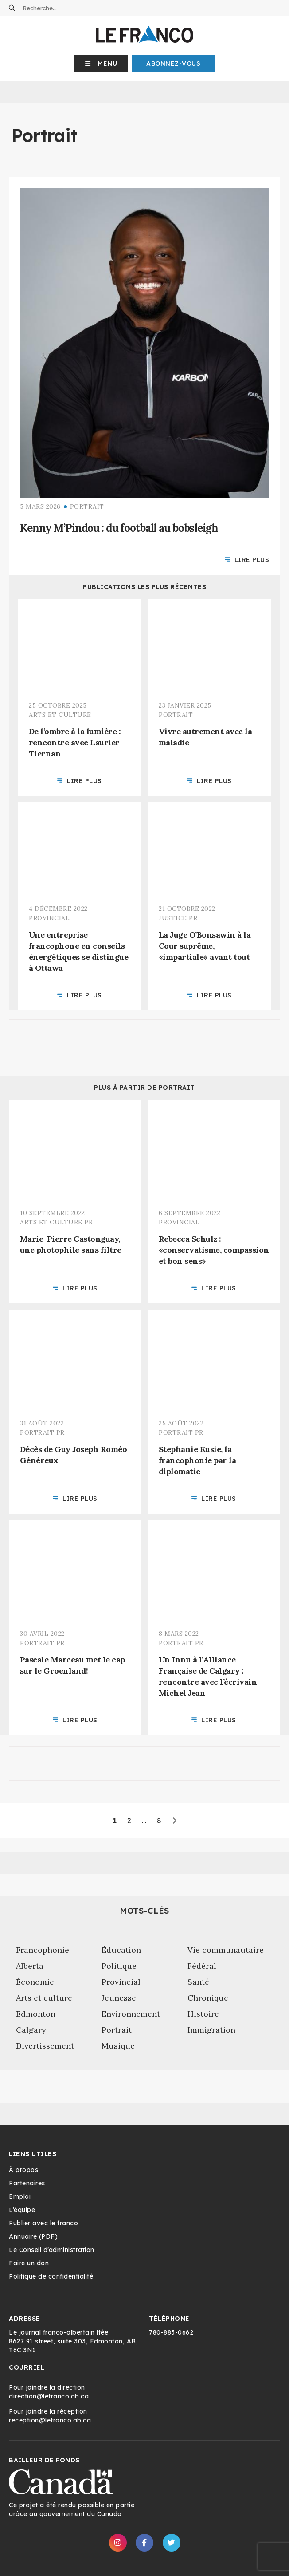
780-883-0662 (171, 2332)
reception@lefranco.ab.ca (50, 2420)
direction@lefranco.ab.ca (49, 2396)
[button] (101, 63)
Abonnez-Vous (173, 63)
